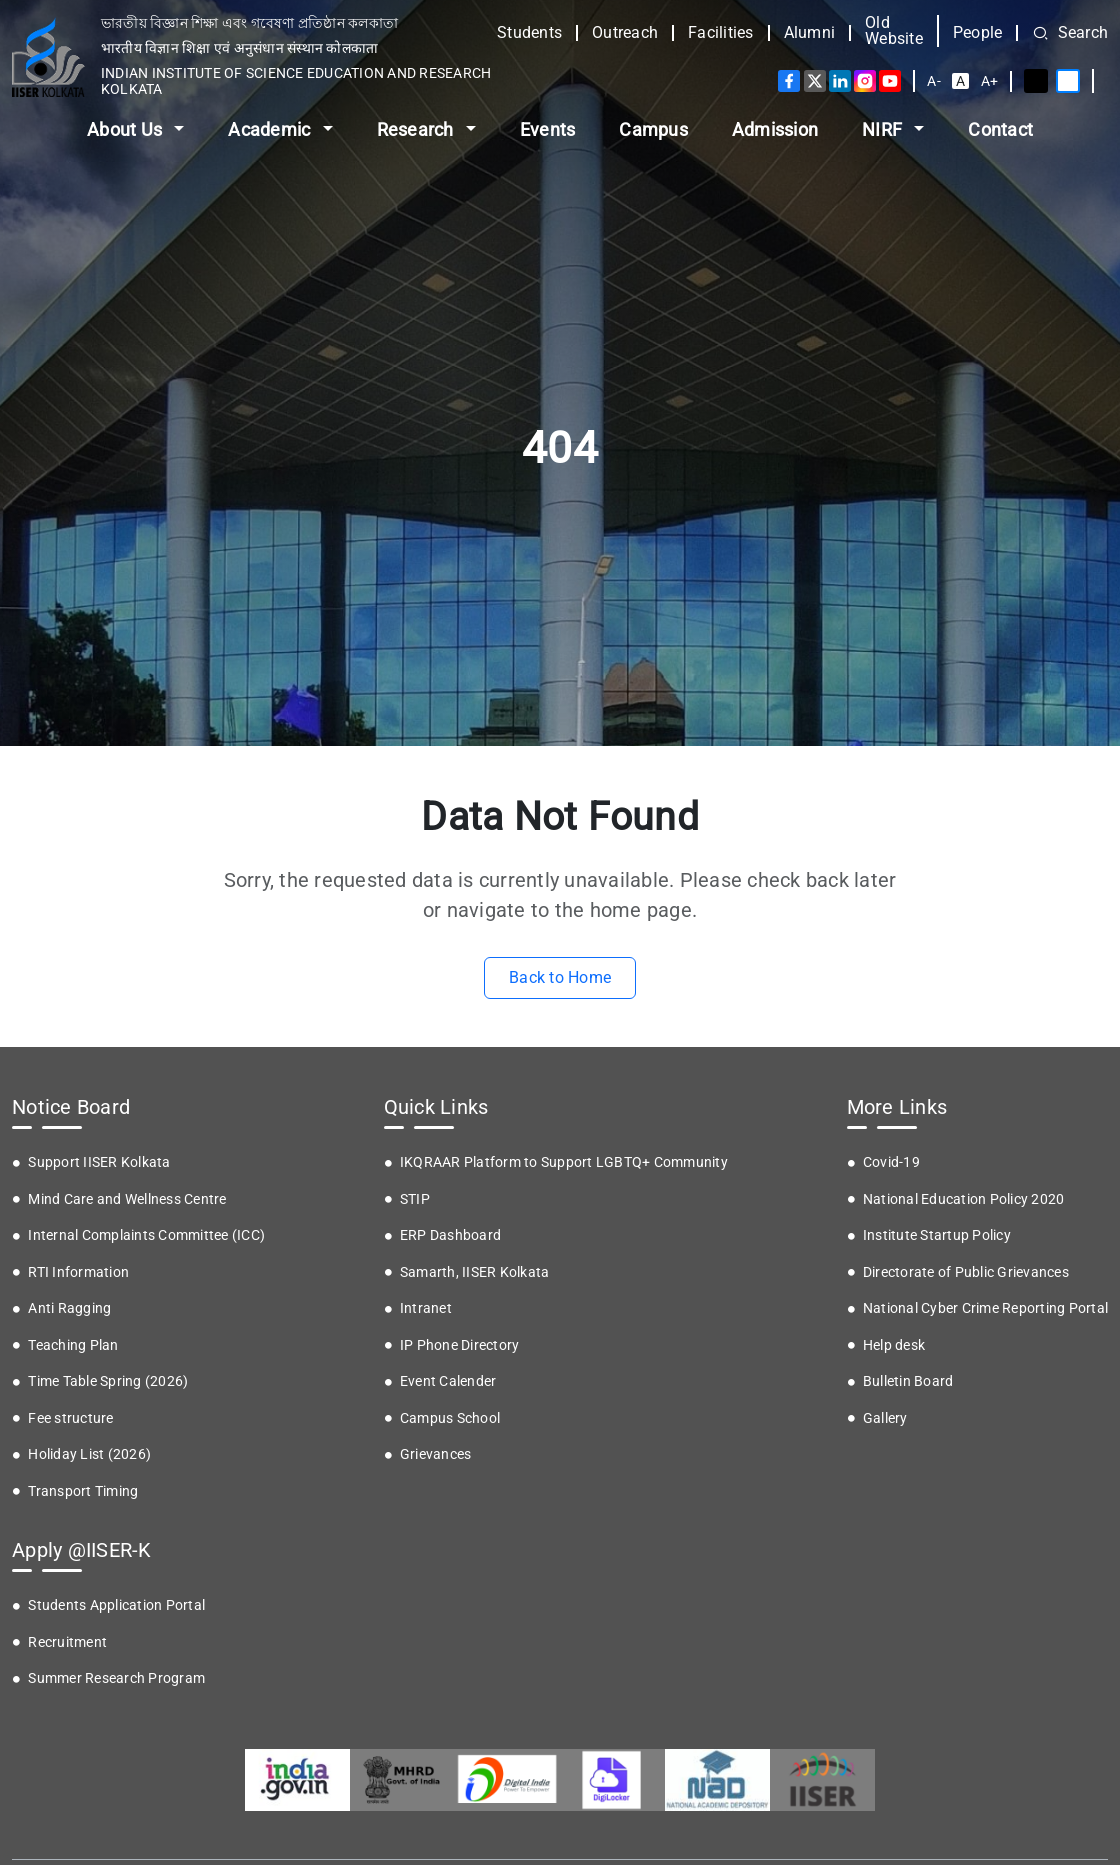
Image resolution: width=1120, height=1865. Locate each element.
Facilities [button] (721, 33)
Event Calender (448, 1381)
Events (548, 129)
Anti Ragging (69, 1308)
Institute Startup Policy (937, 1235)
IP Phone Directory (460, 1345)
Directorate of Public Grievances (966, 1272)
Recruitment (67, 1642)
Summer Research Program (116, 1678)
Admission (775, 129)
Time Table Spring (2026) (108, 1381)
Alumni (810, 33)
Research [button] (417, 129)
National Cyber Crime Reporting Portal (985, 1308)
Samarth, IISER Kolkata (475, 1272)
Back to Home (560, 977)
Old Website (894, 31)
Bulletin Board (908, 1381)
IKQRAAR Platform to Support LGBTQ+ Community (564, 1162)
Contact (1000, 129)
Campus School (450, 1418)
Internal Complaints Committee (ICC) (146, 1235)
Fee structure (70, 1418)
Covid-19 (891, 1162)
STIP (415, 1199)
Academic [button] (271, 129)
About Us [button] (126, 129)
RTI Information (78, 1272)
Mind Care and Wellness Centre (127, 1199)
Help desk (894, 1345)
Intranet (426, 1308)
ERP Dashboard (450, 1235)
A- (934, 81)
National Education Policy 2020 (964, 1199)
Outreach (625, 33)
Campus (653, 129)
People (978, 33)
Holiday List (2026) (89, 1454)
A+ (990, 81)
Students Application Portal (116, 1605)
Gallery (885, 1418)
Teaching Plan (73, 1345)
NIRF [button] (884, 129)
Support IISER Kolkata (99, 1162)
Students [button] (529, 33)
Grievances (436, 1454)
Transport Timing (83, 1491)
